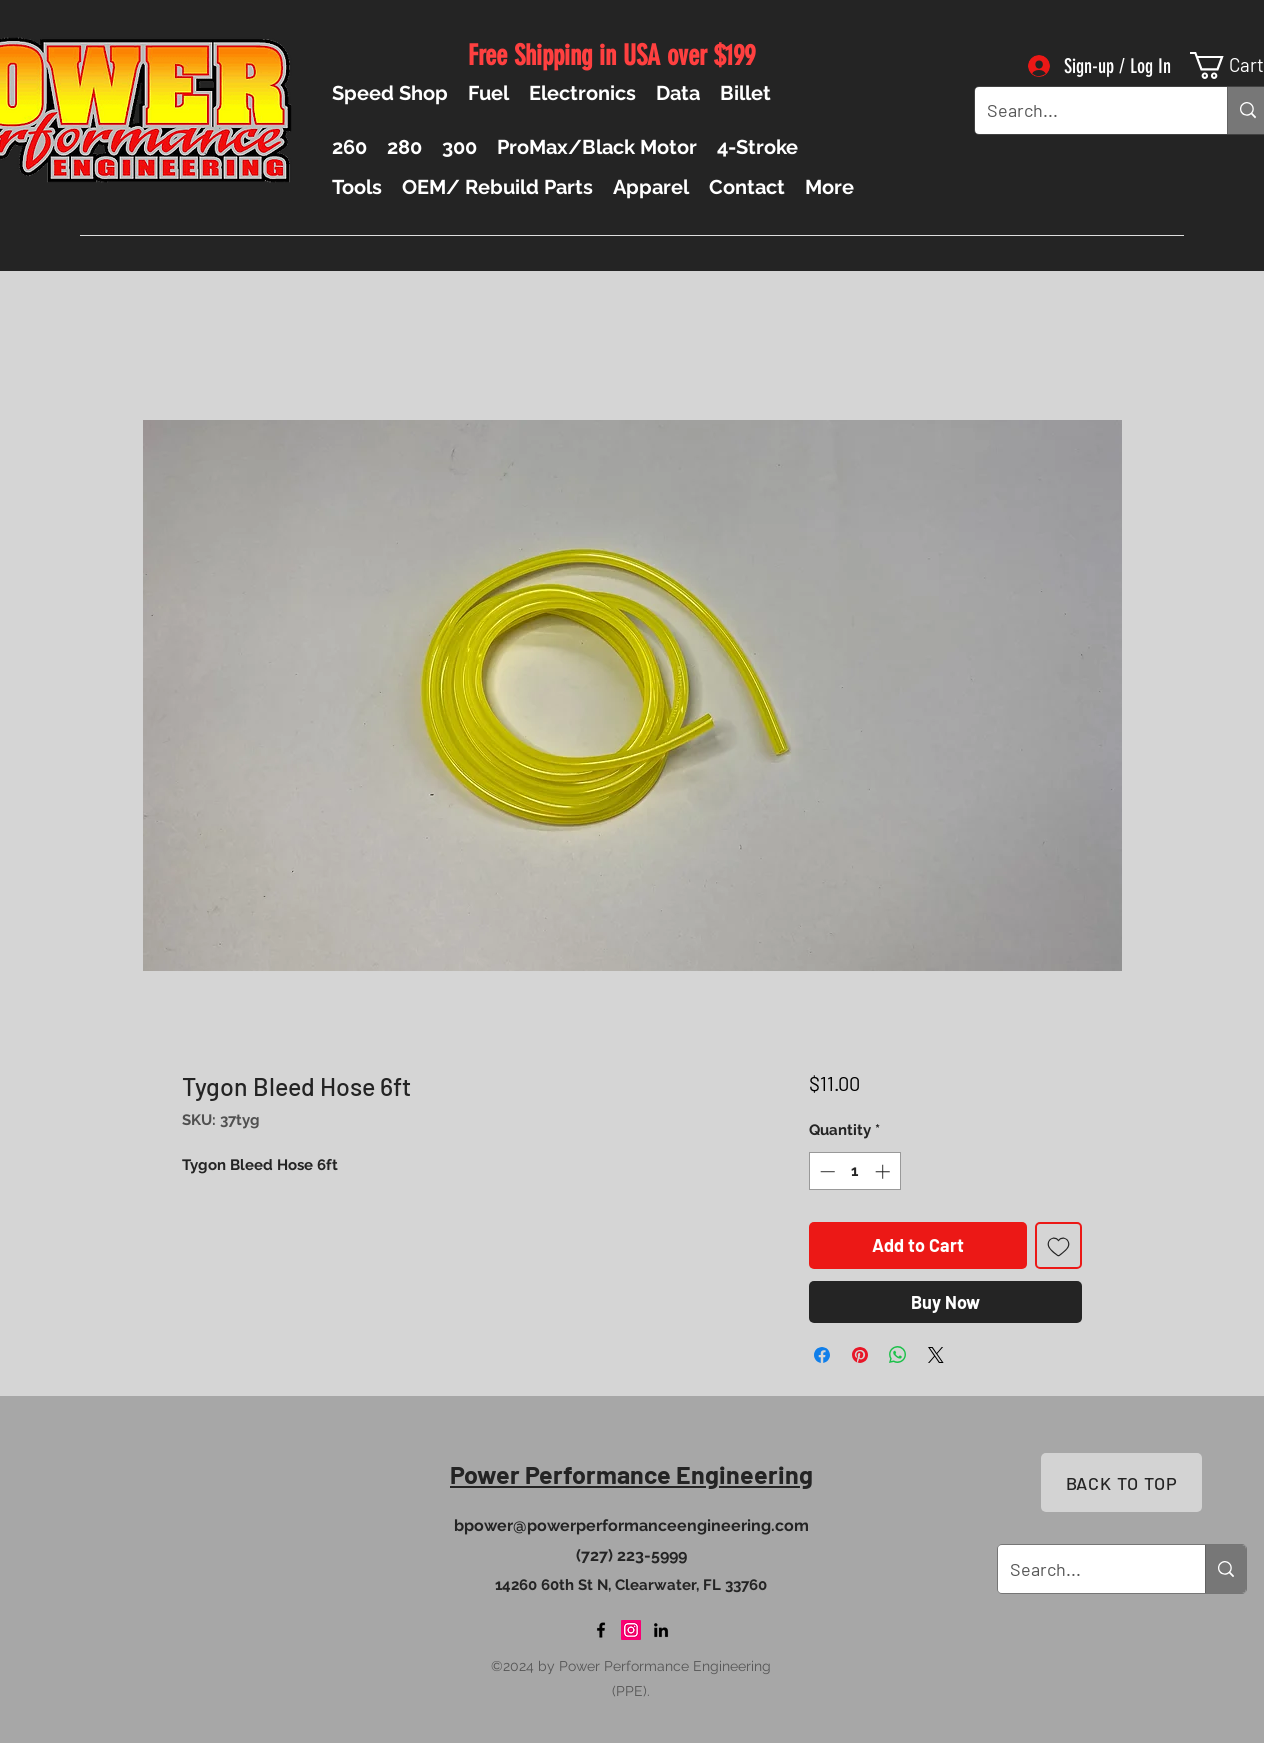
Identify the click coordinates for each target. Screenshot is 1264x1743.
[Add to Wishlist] (1058, 1245)
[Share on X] (936, 1355)
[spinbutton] (854, 1171)
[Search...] (1086, 111)
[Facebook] (601, 1630)
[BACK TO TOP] (1121, 1482)
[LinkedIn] (661, 1630)
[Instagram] (631, 1630)
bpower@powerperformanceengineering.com (631, 1525)
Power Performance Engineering (631, 1474)
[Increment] (884, 1171)
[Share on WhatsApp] (898, 1355)
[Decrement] (825, 1171)
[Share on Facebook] (822, 1355)
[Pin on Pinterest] (860, 1355)
